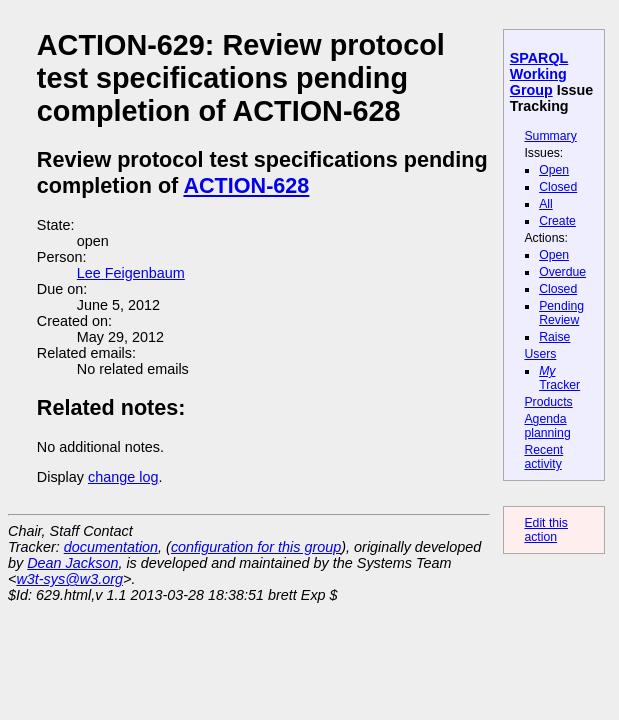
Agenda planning (547, 426)
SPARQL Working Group (539, 74)
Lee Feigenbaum (131, 273)
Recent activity (543, 457)
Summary (550, 136)
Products (548, 402)
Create (557, 221)
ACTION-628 (246, 185)
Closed (558, 187)
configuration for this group (256, 547)
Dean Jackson (72, 563)
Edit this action (546, 530)
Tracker (559, 378)
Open (554, 170)
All (546, 204)
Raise (554, 337)
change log (123, 477)
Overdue (562, 272)
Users (540, 354)
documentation (111, 547)
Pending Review (561, 313)
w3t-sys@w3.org (69, 579)
